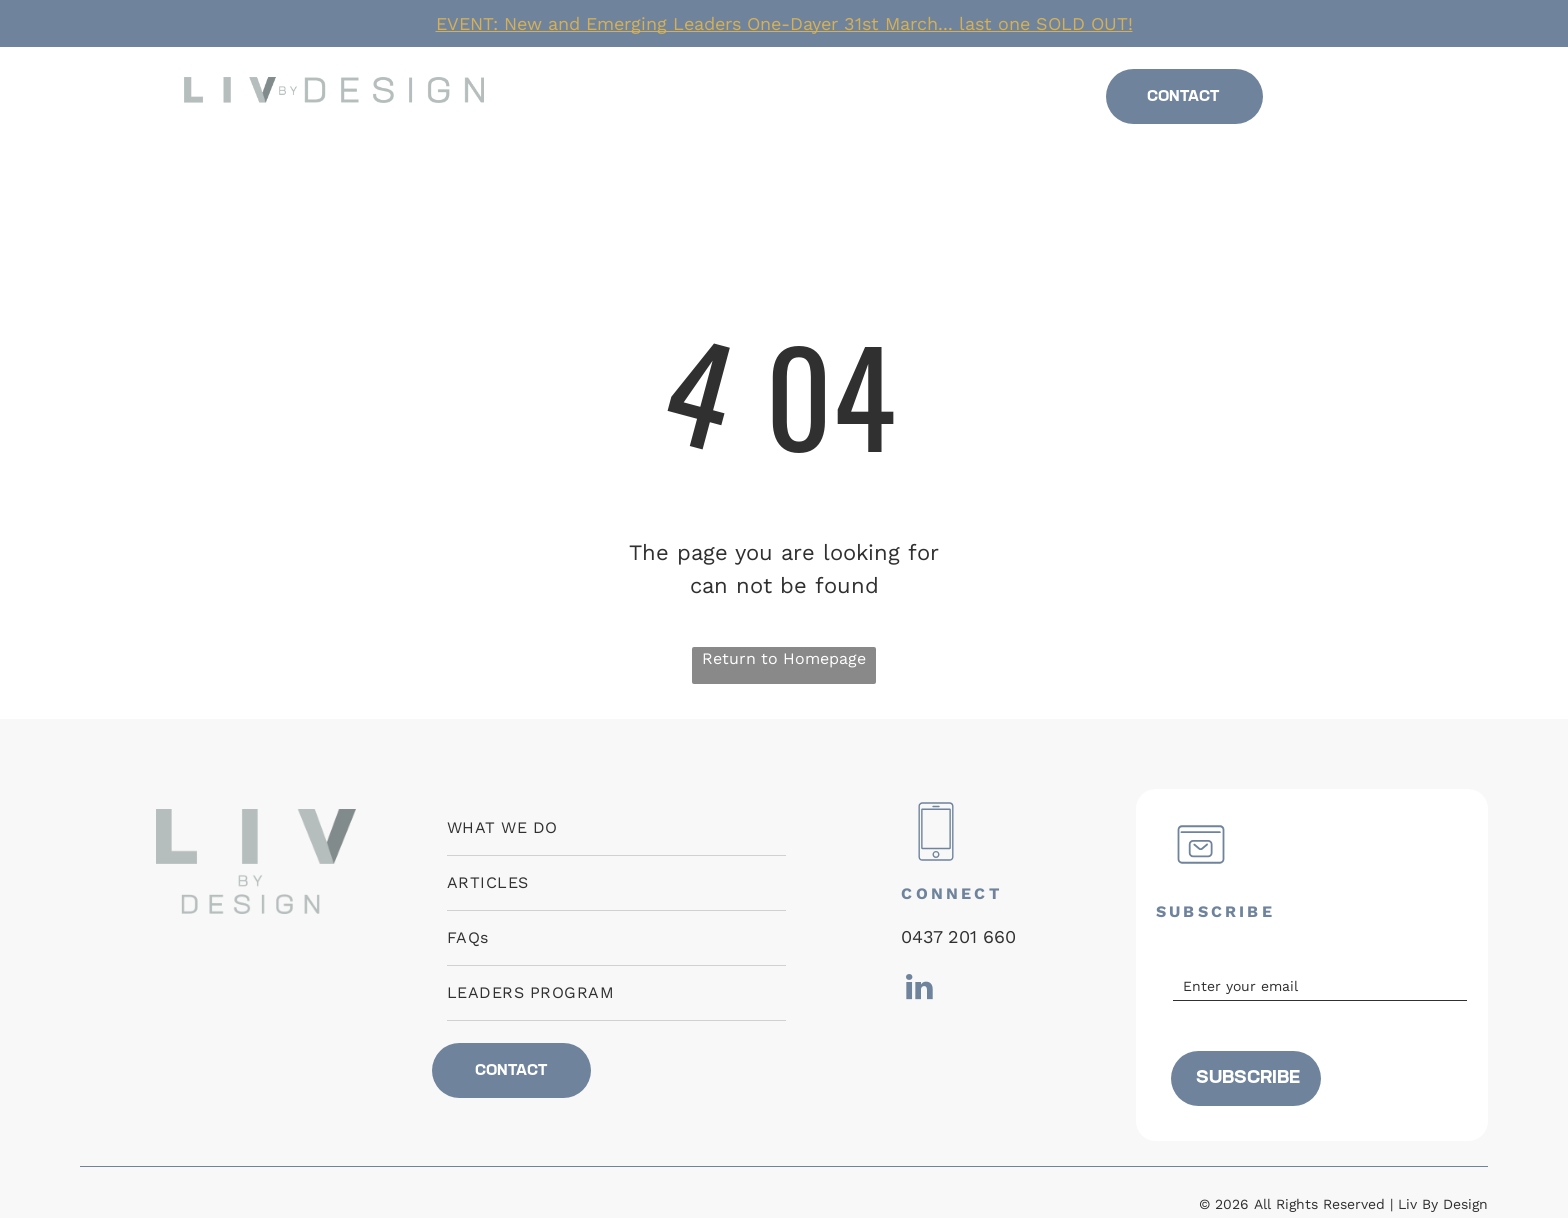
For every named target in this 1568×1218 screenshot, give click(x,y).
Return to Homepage (784, 658)
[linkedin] (1343, 102)
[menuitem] (630, 97)
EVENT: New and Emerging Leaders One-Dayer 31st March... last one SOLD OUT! (784, 23)
